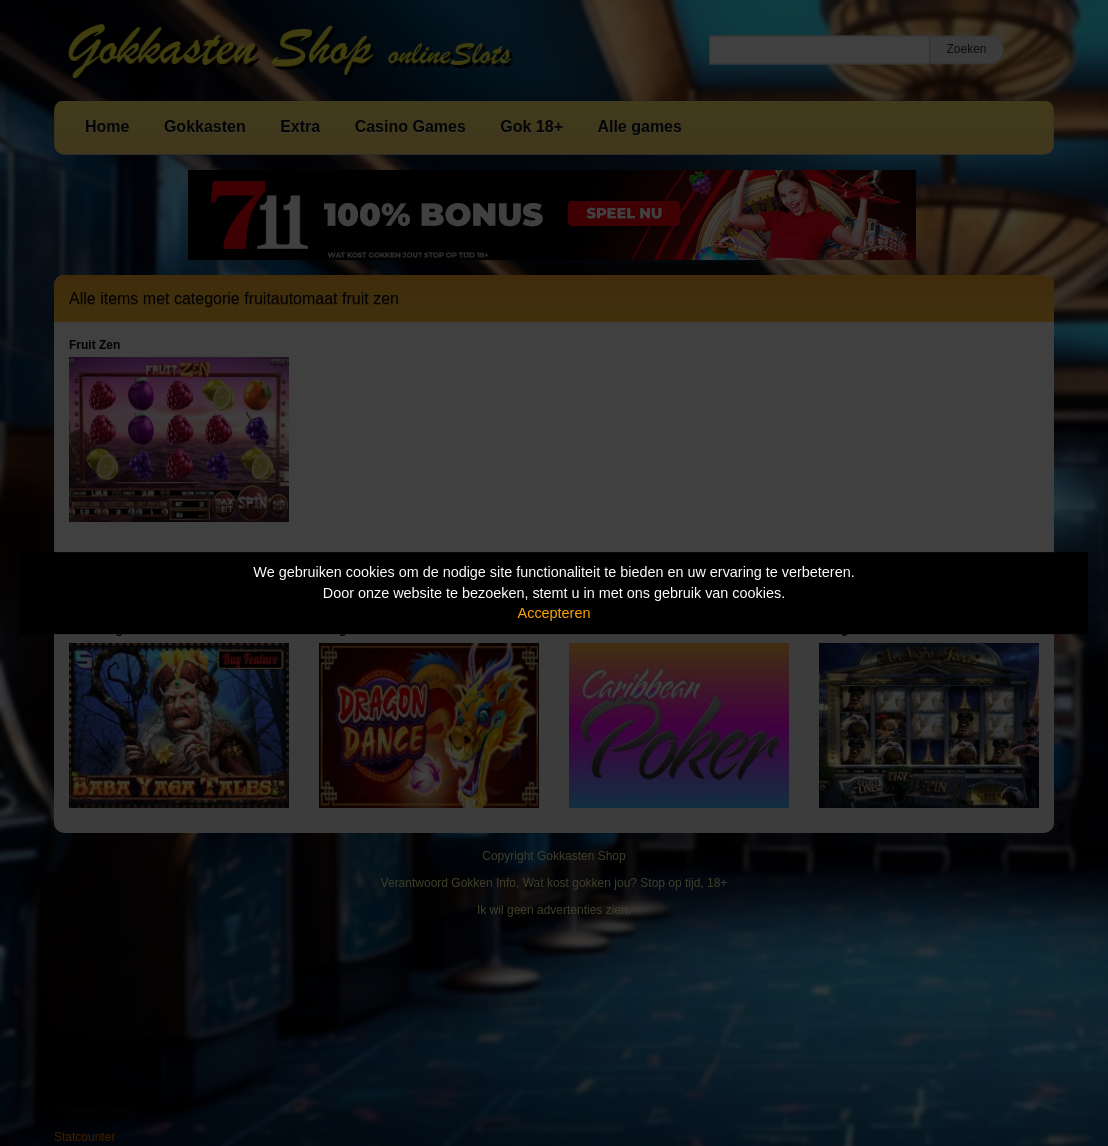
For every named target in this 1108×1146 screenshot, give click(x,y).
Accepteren (554, 613)
